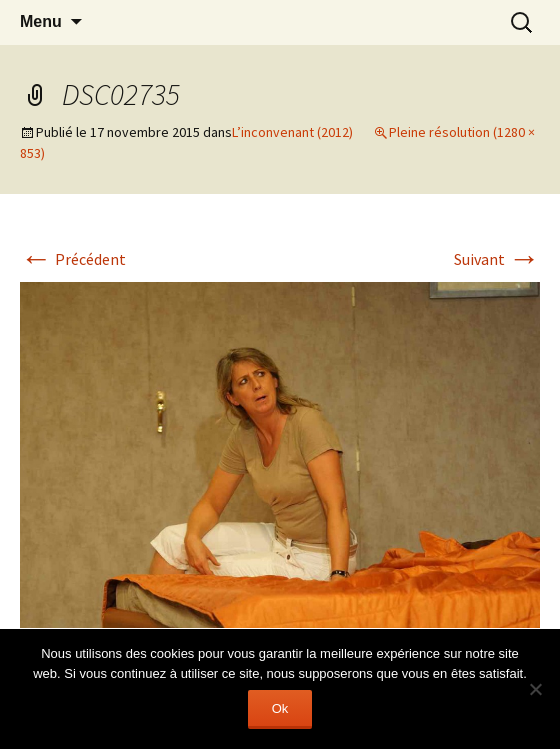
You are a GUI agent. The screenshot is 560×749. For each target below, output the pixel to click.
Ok (280, 708)
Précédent (73, 259)
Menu (41, 21)
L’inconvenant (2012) (292, 132)
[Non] (535, 689)
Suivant (497, 259)
